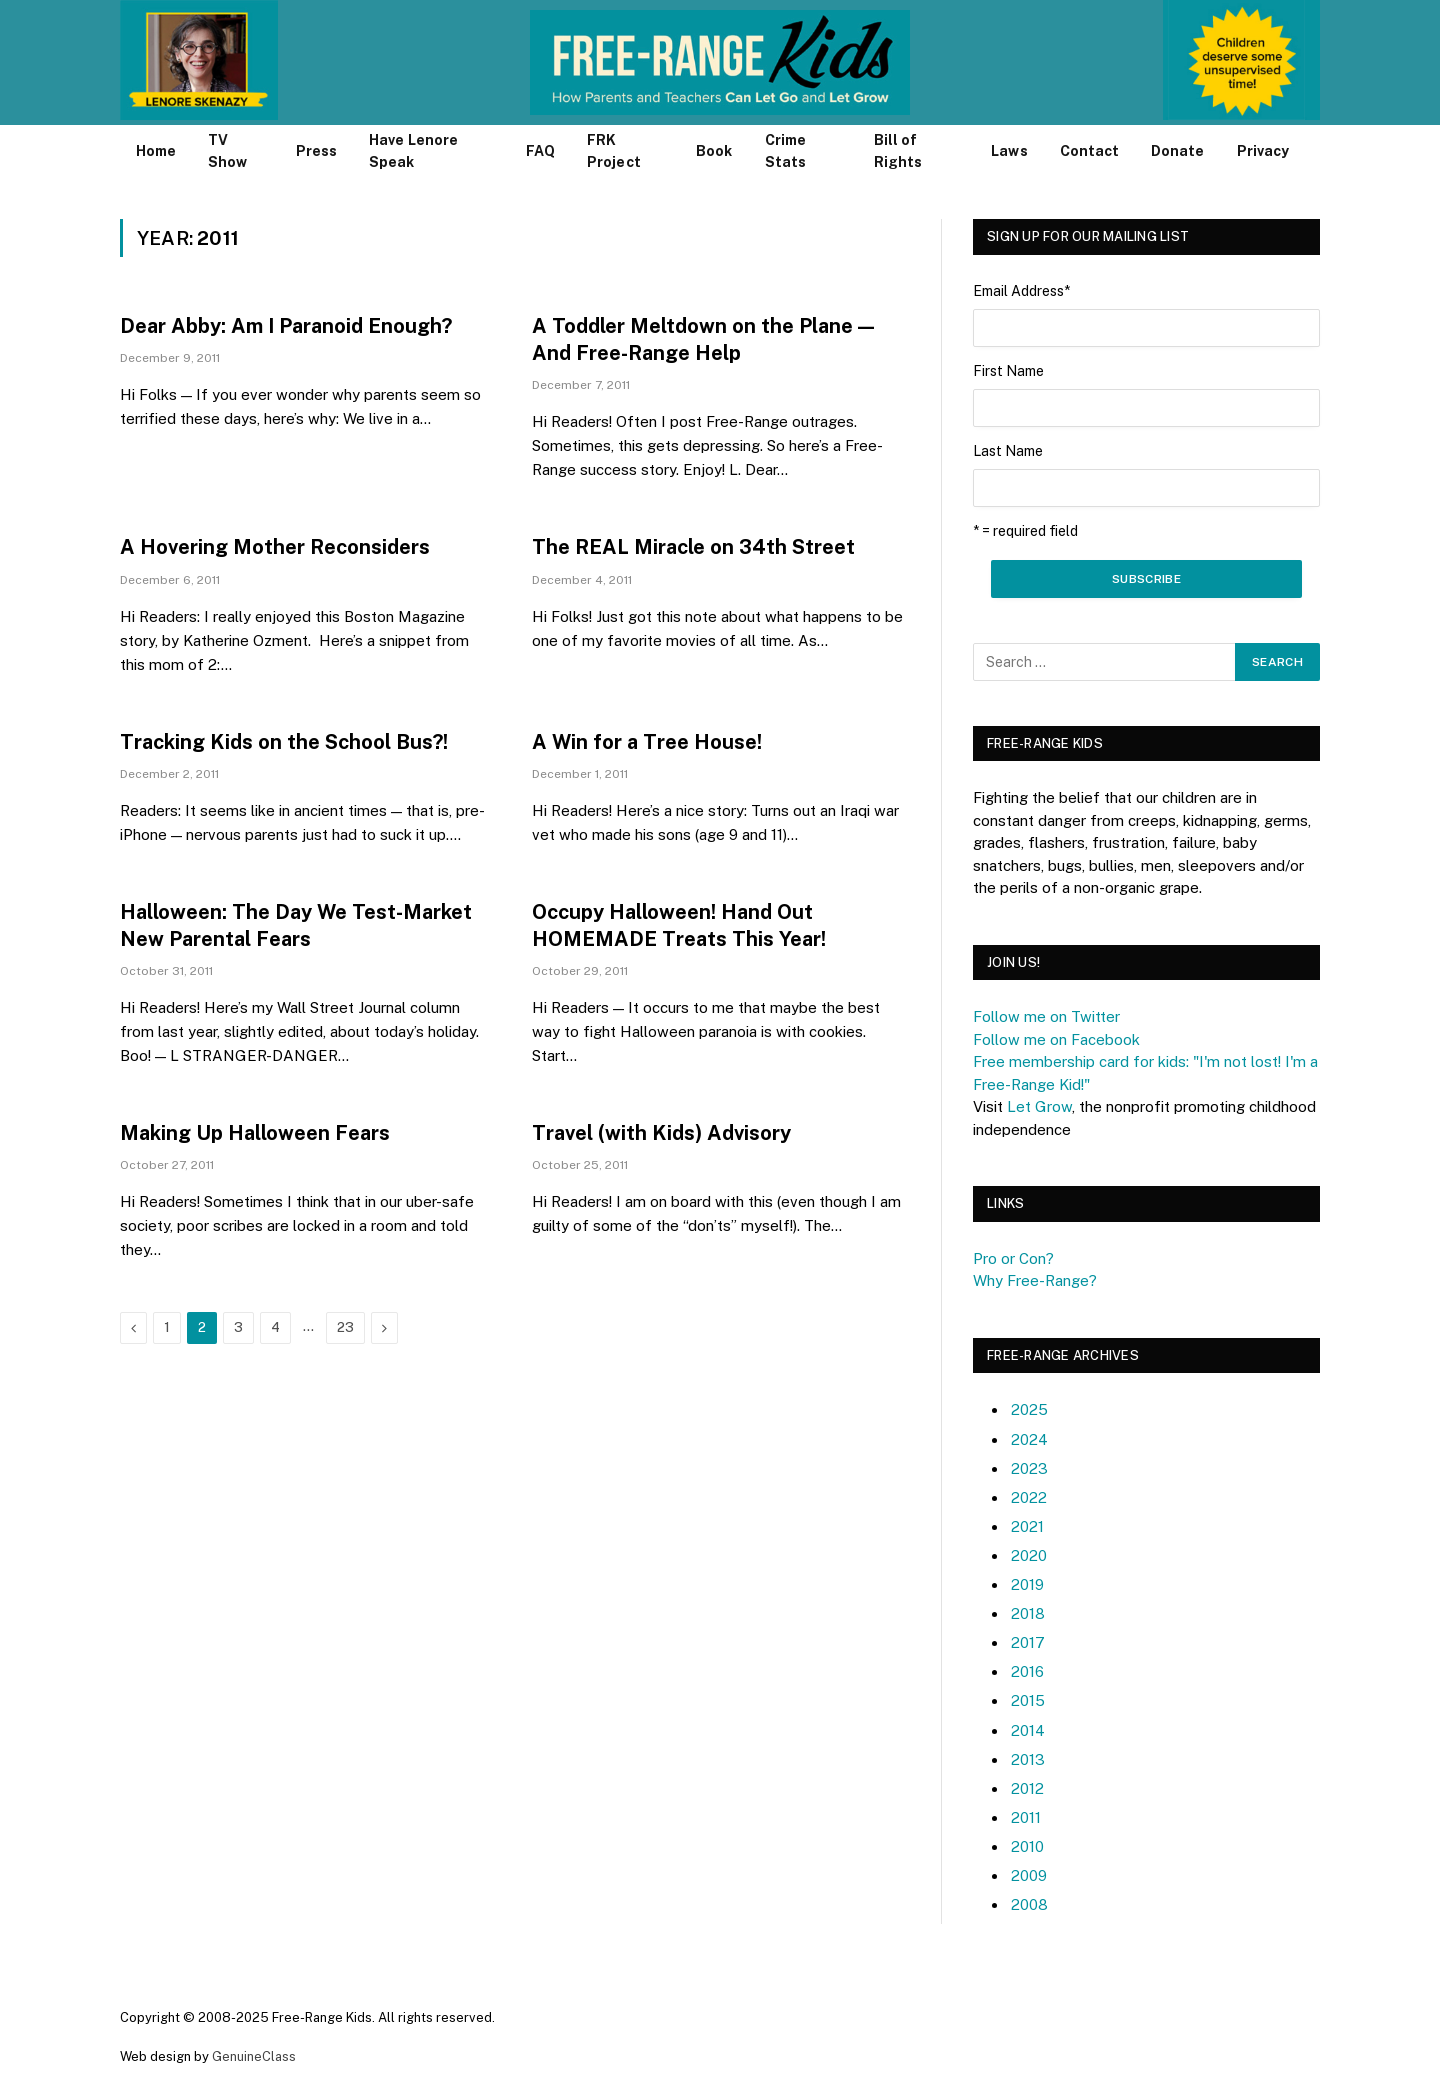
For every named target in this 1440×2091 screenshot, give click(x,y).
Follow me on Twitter (1046, 1016)
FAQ (540, 151)
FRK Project (614, 151)
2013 (1028, 1759)
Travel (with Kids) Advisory (661, 1133)
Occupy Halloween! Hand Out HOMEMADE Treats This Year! (679, 925)
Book (714, 151)
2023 (1029, 1468)
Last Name (1008, 451)
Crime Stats (785, 151)
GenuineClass (254, 2056)
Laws (1009, 151)
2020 (1029, 1555)
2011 (1026, 1817)
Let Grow (1039, 1106)
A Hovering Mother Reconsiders (275, 547)
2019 (1027, 1584)
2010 (1027, 1846)
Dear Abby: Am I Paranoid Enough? (286, 326)
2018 (1028, 1613)
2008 (1029, 1904)
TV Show (227, 151)
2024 (1029, 1439)
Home (156, 151)
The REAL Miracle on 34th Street (693, 547)
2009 (1029, 1875)
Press (316, 151)
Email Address (1021, 291)
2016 (1027, 1671)
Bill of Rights (898, 151)
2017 (1028, 1642)
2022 (1029, 1497)
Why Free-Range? (1035, 1280)
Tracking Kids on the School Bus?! (284, 742)
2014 (1028, 1730)
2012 (1027, 1788)
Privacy (1263, 151)
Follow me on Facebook (1056, 1039)
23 (345, 1327)
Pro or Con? (1013, 1258)
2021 (1027, 1526)
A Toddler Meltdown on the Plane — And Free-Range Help (703, 339)
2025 (1029, 1409)
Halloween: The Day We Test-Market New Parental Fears (296, 925)
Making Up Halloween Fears (255, 1133)
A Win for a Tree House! (647, 742)
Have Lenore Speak (413, 151)
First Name (1008, 371)
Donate (1177, 151)
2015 (1028, 1700)
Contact (1090, 151)
